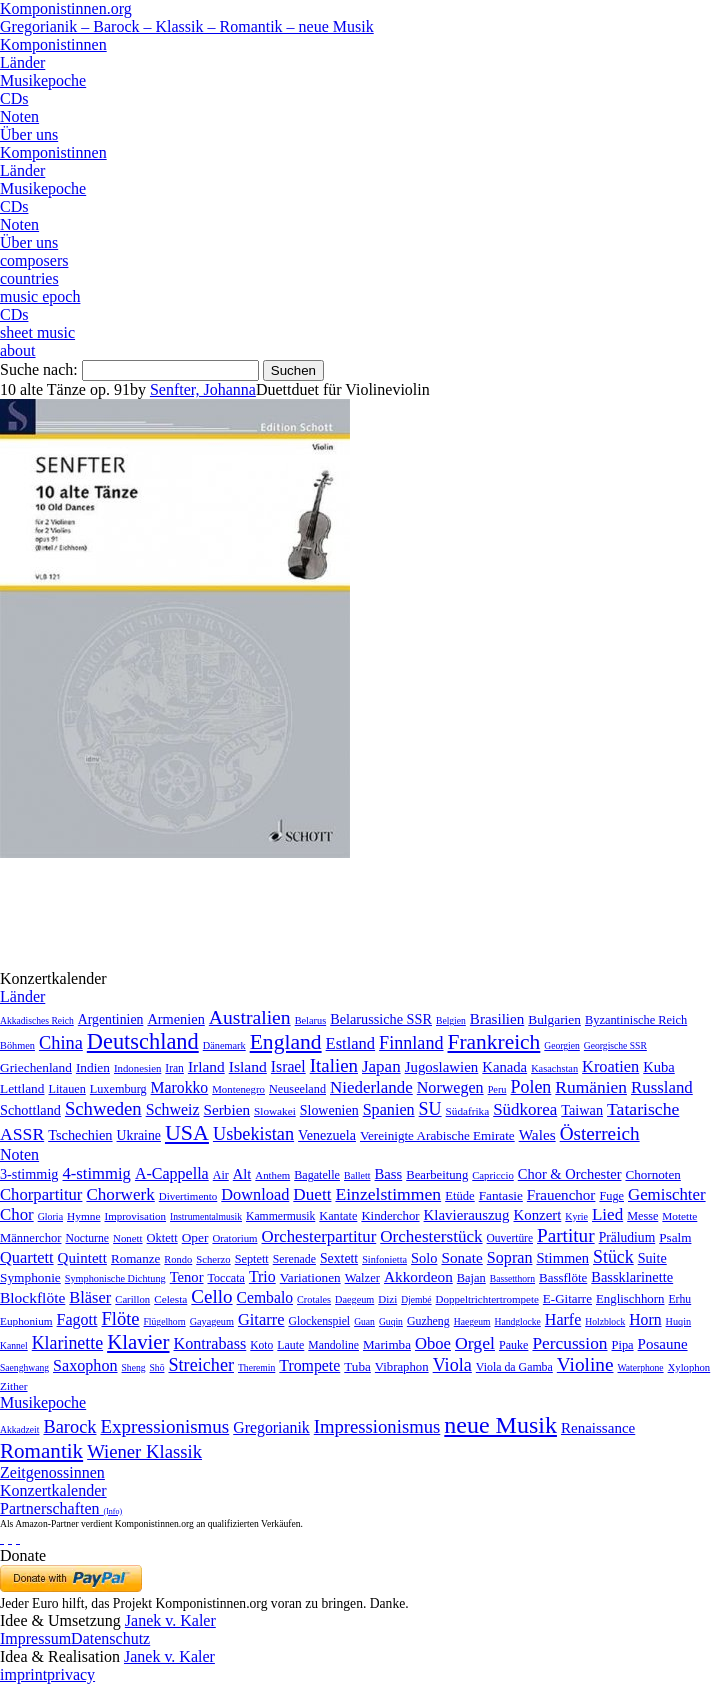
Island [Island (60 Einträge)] (248, 1066)
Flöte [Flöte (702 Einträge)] (120, 1318)
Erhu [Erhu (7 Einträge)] (679, 1299)
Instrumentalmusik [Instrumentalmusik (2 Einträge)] (206, 1216)
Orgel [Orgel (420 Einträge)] (475, 1343)
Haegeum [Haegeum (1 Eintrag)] (472, 1321)
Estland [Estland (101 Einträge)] (351, 1043)
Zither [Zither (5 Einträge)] (14, 1386)
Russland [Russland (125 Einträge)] (662, 1087)
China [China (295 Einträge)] (61, 1043)
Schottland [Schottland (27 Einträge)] (30, 1110)
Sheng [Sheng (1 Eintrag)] (134, 1367)
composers (34, 260)
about (18, 350)
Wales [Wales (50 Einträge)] (537, 1134)
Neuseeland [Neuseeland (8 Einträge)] (297, 1089)
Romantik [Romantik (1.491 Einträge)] (41, 1451)
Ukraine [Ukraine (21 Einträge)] (139, 1135)
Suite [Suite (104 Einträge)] (652, 1258)
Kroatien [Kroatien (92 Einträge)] (610, 1066)
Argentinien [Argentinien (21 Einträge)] (111, 1019)
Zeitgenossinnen (52, 1472)
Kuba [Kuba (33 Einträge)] (659, 1067)
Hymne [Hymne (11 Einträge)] (83, 1216)
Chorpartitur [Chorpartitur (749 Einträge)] (41, 1194)
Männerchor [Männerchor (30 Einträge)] (30, 1238)
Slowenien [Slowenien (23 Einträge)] (329, 1110)
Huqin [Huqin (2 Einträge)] (679, 1321)
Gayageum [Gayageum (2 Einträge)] (212, 1321)
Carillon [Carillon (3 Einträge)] (132, 1299)
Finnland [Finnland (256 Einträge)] (411, 1043)
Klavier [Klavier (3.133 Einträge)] (138, 1341)
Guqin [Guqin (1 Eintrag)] (391, 1321)
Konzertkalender (53, 1490)
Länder (22, 62)
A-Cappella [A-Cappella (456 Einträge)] (172, 1173)
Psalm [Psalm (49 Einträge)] (675, 1237)
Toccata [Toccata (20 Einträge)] (226, 1278)
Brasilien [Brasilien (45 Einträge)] (497, 1019)
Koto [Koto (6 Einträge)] (261, 1345)
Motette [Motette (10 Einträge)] (679, 1216)
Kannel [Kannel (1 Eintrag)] (14, 1345)
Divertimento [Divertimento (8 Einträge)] (188, 1196)
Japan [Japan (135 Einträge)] (381, 1066)
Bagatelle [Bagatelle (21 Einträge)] (317, 1175)
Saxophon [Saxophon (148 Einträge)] (85, 1365)
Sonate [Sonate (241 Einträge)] (461, 1257)
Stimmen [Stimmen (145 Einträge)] (562, 1258)
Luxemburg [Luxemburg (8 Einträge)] (118, 1089)
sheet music (37, 332)
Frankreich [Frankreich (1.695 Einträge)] (494, 1042)
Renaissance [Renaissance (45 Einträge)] (598, 1428)
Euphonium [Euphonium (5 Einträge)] (26, 1321)
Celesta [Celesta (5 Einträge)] (170, 1299)
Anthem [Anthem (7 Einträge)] (272, 1175)
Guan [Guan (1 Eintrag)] (364, 1321)
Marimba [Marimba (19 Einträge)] (387, 1344)
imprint (23, 1674)
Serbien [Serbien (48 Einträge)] (227, 1109)
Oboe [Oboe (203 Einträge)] (433, 1343)
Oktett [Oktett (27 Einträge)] (162, 1238)
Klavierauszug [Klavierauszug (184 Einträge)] (467, 1215)
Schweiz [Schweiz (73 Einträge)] (173, 1109)
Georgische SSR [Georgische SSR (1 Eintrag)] (615, 1045)
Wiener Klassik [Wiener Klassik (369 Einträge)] (144, 1451)
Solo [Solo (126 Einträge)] (424, 1258)
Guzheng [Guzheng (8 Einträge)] (428, 1321)
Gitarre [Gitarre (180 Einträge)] (261, 1319)
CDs (14, 98)
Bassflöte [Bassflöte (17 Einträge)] (563, 1277)
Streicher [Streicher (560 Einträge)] (201, 1365)
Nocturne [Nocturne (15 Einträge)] (87, 1238)
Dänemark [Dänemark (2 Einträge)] (224, 1045)
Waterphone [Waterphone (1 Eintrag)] (641, 1367)
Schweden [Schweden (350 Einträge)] (103, 1108)
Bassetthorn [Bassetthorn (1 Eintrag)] (512, 1278)
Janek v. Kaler (170, 1620)
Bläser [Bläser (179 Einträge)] (90, 1297)
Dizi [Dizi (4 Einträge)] (387, 1299)
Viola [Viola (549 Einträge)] (452, 1365)
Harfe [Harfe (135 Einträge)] (563, 1319)
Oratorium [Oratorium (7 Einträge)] (234, 1238)
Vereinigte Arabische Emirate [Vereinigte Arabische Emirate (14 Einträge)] (437, 1135)
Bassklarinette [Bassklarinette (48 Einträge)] (632, 1277)
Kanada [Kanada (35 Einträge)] (504, 1067)
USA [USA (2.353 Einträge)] (187, 1132)
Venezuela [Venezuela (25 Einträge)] (327, 1135)
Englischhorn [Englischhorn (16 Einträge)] (630, 1299)
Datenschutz (110, 1638)
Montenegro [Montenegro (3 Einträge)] (238, 1089)
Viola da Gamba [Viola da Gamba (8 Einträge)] (514, 1367)
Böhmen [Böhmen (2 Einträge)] (17, 1045)
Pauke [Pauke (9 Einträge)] (513, 1345)
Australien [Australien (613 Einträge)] (250, 1017)
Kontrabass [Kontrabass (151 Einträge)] (210, 1343)
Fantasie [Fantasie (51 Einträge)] (501, 1195)
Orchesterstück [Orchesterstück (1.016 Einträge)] (431, 1236)
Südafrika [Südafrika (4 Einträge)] (468, 1111)
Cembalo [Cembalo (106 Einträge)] (265, 1297)
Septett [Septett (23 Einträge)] (252, 1259)
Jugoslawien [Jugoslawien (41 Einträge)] (442, 1067)
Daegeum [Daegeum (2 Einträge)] (354, 1299)
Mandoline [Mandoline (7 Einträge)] (333, 1345)
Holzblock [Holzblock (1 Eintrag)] (605, 1321)
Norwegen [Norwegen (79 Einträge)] (450, 1087)
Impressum (35, 1638)
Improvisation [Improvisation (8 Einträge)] (136, 1216)
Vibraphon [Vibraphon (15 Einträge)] (402, 1367)
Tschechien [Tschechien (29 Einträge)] (80, 1135)
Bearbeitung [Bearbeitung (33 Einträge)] (437, 1175)
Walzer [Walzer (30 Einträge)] (362, 1278)
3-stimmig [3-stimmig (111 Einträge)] (29, 1174)
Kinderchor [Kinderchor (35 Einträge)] (390, 1216)
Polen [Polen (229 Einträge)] (531, 1087)
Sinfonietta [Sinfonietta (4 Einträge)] (384, 1259)
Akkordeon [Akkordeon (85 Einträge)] (418, 1276)
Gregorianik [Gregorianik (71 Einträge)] (271, 1427)
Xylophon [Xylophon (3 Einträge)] (689, 1367)
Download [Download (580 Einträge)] (255, 1194)
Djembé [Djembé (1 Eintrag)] (416, 1299)
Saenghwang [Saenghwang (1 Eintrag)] (24, 1367)
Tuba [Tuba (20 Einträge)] (357, 1366)
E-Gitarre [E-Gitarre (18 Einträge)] (567, 1298)
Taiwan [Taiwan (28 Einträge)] (582, 1110)
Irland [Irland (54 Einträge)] (206, 1066)
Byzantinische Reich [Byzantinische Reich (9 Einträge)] (636, 1020)
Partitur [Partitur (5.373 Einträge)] (566, 1235)
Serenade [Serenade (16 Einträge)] (294, 1259)
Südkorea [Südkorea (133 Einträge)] (525, 1109)
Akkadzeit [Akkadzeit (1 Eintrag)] (19, 1429)
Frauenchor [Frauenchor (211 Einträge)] (561, 1195)
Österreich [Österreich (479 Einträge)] (600, 1133)
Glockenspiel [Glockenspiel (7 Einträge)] (319, 1321)
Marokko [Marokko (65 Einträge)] (180, 1087)
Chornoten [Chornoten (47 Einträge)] (652, 1174)
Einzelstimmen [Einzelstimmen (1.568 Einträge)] (388, 1194)
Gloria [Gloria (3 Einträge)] (50, 1216)
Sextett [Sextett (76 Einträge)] (339, 1258)
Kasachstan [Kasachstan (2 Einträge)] (554, 1068)
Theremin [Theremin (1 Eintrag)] (256, 1367)
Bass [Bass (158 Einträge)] (389, 1174)
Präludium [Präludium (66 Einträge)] (627, 1237)
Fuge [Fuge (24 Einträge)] (611, 1196)
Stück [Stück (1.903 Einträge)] (613, 1257)
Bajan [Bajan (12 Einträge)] (471, 1278)
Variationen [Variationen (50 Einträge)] (310, 1277)
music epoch (40, 296)
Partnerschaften (61, 1508)
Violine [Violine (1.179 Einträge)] (585, 1364)
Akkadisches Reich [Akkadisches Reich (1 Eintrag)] (37, 1020)
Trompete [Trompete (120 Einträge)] (309, 1365)
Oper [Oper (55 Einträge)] (195, 1237)
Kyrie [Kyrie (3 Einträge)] (576, 1216)
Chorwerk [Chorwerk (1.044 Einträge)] (120, 1194)
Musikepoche (43, 80)
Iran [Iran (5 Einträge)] (174, 1068)
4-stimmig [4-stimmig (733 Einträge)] (96, 1173)
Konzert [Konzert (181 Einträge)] (538, 1215)
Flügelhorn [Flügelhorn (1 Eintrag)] (165, 1321)
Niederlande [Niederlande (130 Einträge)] (371, 1087)
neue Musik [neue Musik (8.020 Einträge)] (500, 1425)
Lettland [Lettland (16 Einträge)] (22, 1088)
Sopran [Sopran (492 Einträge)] (510, 1257)
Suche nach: (39, 369)
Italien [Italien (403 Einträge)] (334, 1065)
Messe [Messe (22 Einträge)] (642, 1216)
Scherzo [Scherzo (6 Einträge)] (213, 1259)
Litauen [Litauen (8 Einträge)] (66, 1089)
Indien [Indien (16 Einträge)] (93, 1067)
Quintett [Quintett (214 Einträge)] (82, 1258)
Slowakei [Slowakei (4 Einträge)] (275, 1111)
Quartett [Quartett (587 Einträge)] (27, 1257)
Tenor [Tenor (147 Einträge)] (187, 1277)
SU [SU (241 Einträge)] (430, 1109)
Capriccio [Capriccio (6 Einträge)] (493, 1175)
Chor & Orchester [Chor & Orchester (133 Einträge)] (570, 1174)
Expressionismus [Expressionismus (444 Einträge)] (164, 1426)
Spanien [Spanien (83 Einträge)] (389, 1109)
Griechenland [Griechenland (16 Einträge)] (36, 1067)
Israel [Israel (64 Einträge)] (288, 1066)
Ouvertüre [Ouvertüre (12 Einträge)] (510, 1238)
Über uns (29, 134)
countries (29, 278)
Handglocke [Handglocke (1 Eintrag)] (517, 1321)
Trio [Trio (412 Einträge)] (262, 1276)
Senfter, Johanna (203, 389)
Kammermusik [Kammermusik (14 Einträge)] (280, 1216)
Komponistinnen (53, 44)
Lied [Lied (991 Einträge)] (607, 1214)
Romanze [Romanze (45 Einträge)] (135, 1258)
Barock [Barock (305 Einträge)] (69, 1427)
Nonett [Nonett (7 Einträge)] (127, 1238)
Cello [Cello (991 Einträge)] (211, 1296)
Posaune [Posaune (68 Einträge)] (663, 1344)
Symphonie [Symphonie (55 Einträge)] (30, 1277)
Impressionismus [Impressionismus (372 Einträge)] (377, 1426)
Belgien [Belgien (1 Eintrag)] (451, 1020)
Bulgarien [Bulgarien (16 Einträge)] (554, 1019)
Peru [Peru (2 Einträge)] (497, 1089)
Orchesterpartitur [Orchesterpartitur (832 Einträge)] (319, 1236)
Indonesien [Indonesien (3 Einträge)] (137, 1068)
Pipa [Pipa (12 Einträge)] (623, 1345)
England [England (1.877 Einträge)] (286, 1042)
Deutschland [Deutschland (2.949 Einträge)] (143, 1041)
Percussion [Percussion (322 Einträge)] (569, 1343)
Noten (19, 116)
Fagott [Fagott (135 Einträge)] (77, 1319)
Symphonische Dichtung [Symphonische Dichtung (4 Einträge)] (115, 1278)
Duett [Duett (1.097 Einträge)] (312, 1194)
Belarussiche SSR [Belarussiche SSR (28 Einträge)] (381, 1019)
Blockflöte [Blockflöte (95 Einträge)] (32, 1297)
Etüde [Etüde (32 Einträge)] (460, 1196)
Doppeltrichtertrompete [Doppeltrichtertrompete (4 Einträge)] (487, 1299)
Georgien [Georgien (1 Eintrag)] (562, 1045)
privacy (71, 1674)
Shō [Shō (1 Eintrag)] (157, 1367)
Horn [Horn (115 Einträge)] (645, 1319)
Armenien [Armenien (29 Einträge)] (175, 1019)
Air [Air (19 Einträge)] (221, 1175)
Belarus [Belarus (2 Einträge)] (311, 1020)
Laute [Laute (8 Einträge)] (290, 1345)
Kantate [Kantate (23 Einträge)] (338, 1216)
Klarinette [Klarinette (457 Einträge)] (67, 1343)
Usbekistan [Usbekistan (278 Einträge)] (253, 1134)
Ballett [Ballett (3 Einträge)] (357, 1175)
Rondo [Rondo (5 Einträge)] (178, 1259)
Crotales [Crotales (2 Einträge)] (314, 1299)
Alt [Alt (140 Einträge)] (242, 1174)
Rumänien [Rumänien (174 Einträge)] (591, 1087)
